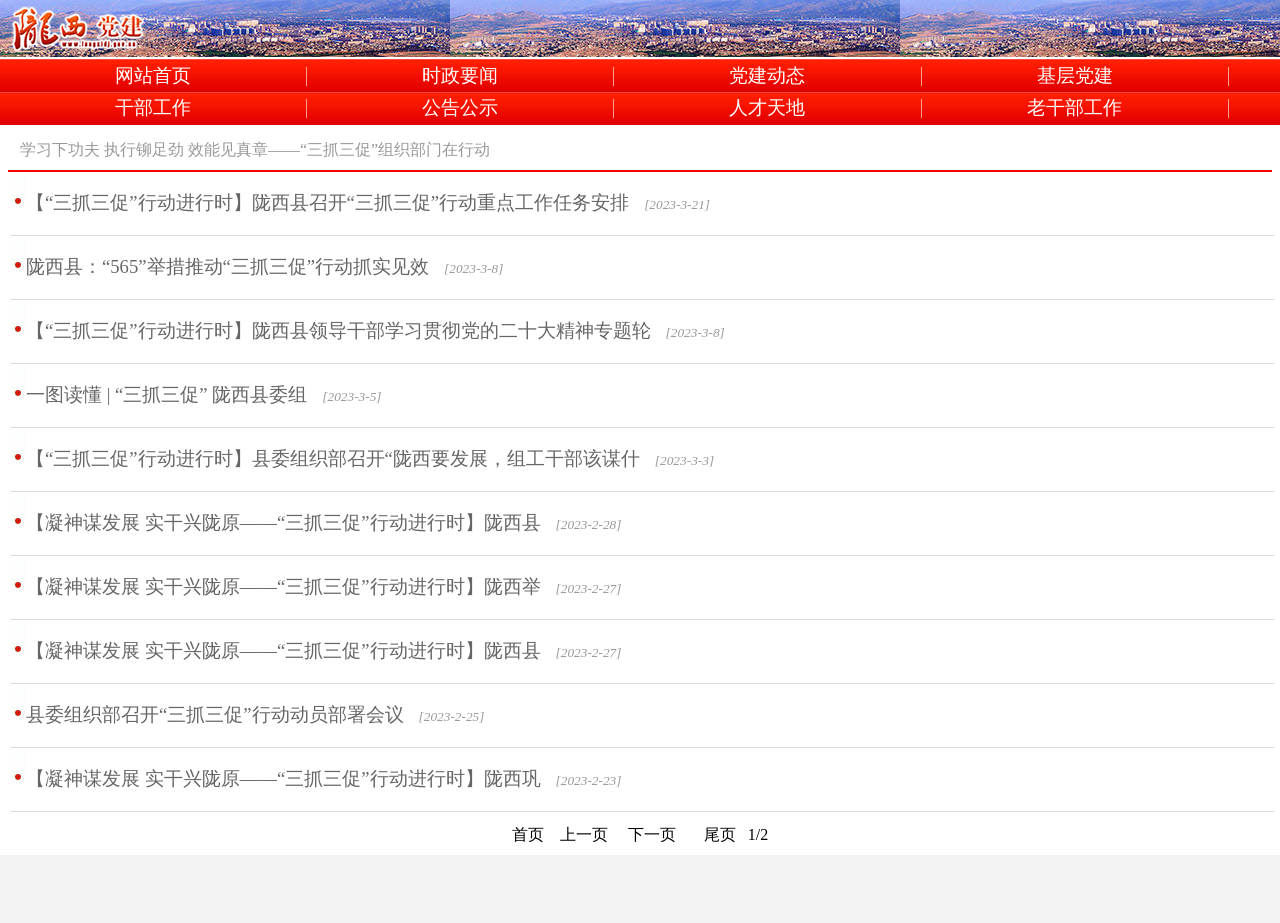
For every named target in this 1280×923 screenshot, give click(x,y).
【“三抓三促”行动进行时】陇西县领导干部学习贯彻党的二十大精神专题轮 (338, 330)
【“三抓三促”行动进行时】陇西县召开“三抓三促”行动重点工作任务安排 (327, 202)
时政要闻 (460, 76)
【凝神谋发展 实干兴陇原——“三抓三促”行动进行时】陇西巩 (283, 778)
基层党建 (1075, 76)
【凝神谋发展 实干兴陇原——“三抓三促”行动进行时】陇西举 (283, 586)
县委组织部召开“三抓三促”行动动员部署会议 (215, 714)
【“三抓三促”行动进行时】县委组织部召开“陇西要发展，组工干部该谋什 (333, 458)
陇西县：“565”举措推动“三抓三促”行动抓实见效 (227, 266)
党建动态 (767, 76)
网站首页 (153, 76)
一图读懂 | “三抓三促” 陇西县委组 (166, 394)
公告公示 (460, 108)
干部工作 (153, 108)
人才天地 (767, 108)
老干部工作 (1074, 108)
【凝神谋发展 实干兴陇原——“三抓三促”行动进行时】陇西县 (283, 522)
